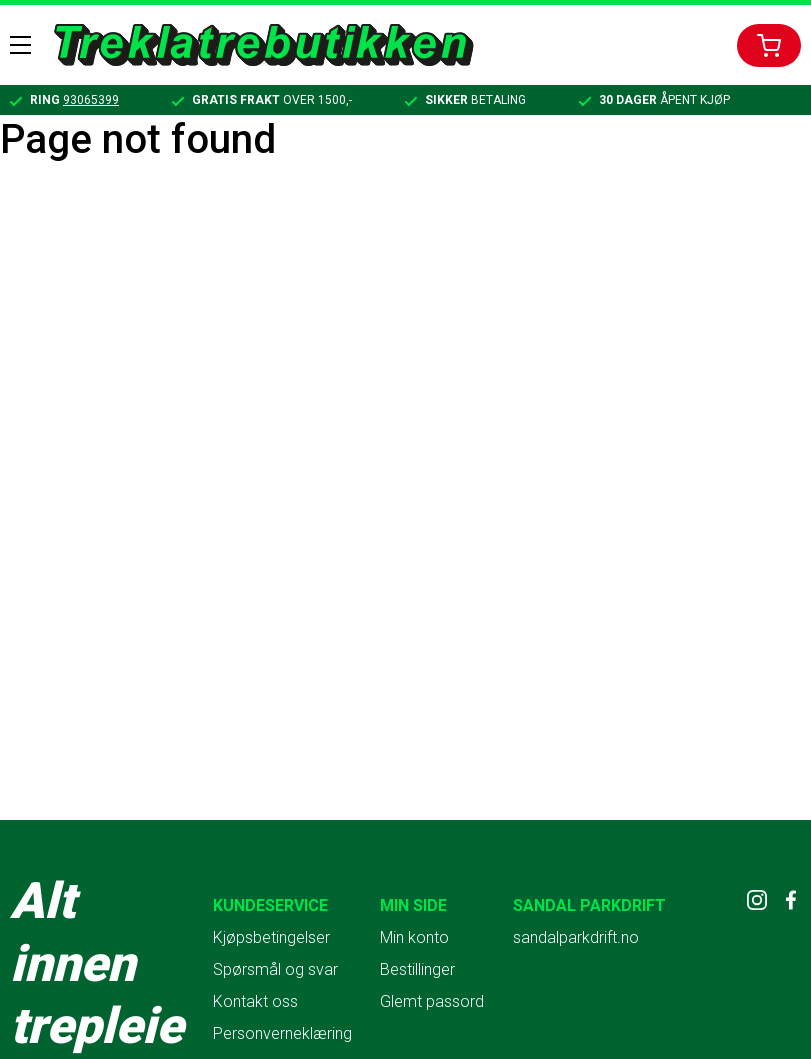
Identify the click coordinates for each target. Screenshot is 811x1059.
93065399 (91, 100)
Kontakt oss (255, 1001)
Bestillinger (417, 969)
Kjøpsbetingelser (271, 937)
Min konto (414, 937)
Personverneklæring (282, 1033)
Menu (20, 45)
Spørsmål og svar (275, 969)
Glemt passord (432, 1001)
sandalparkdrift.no (576, 937)
